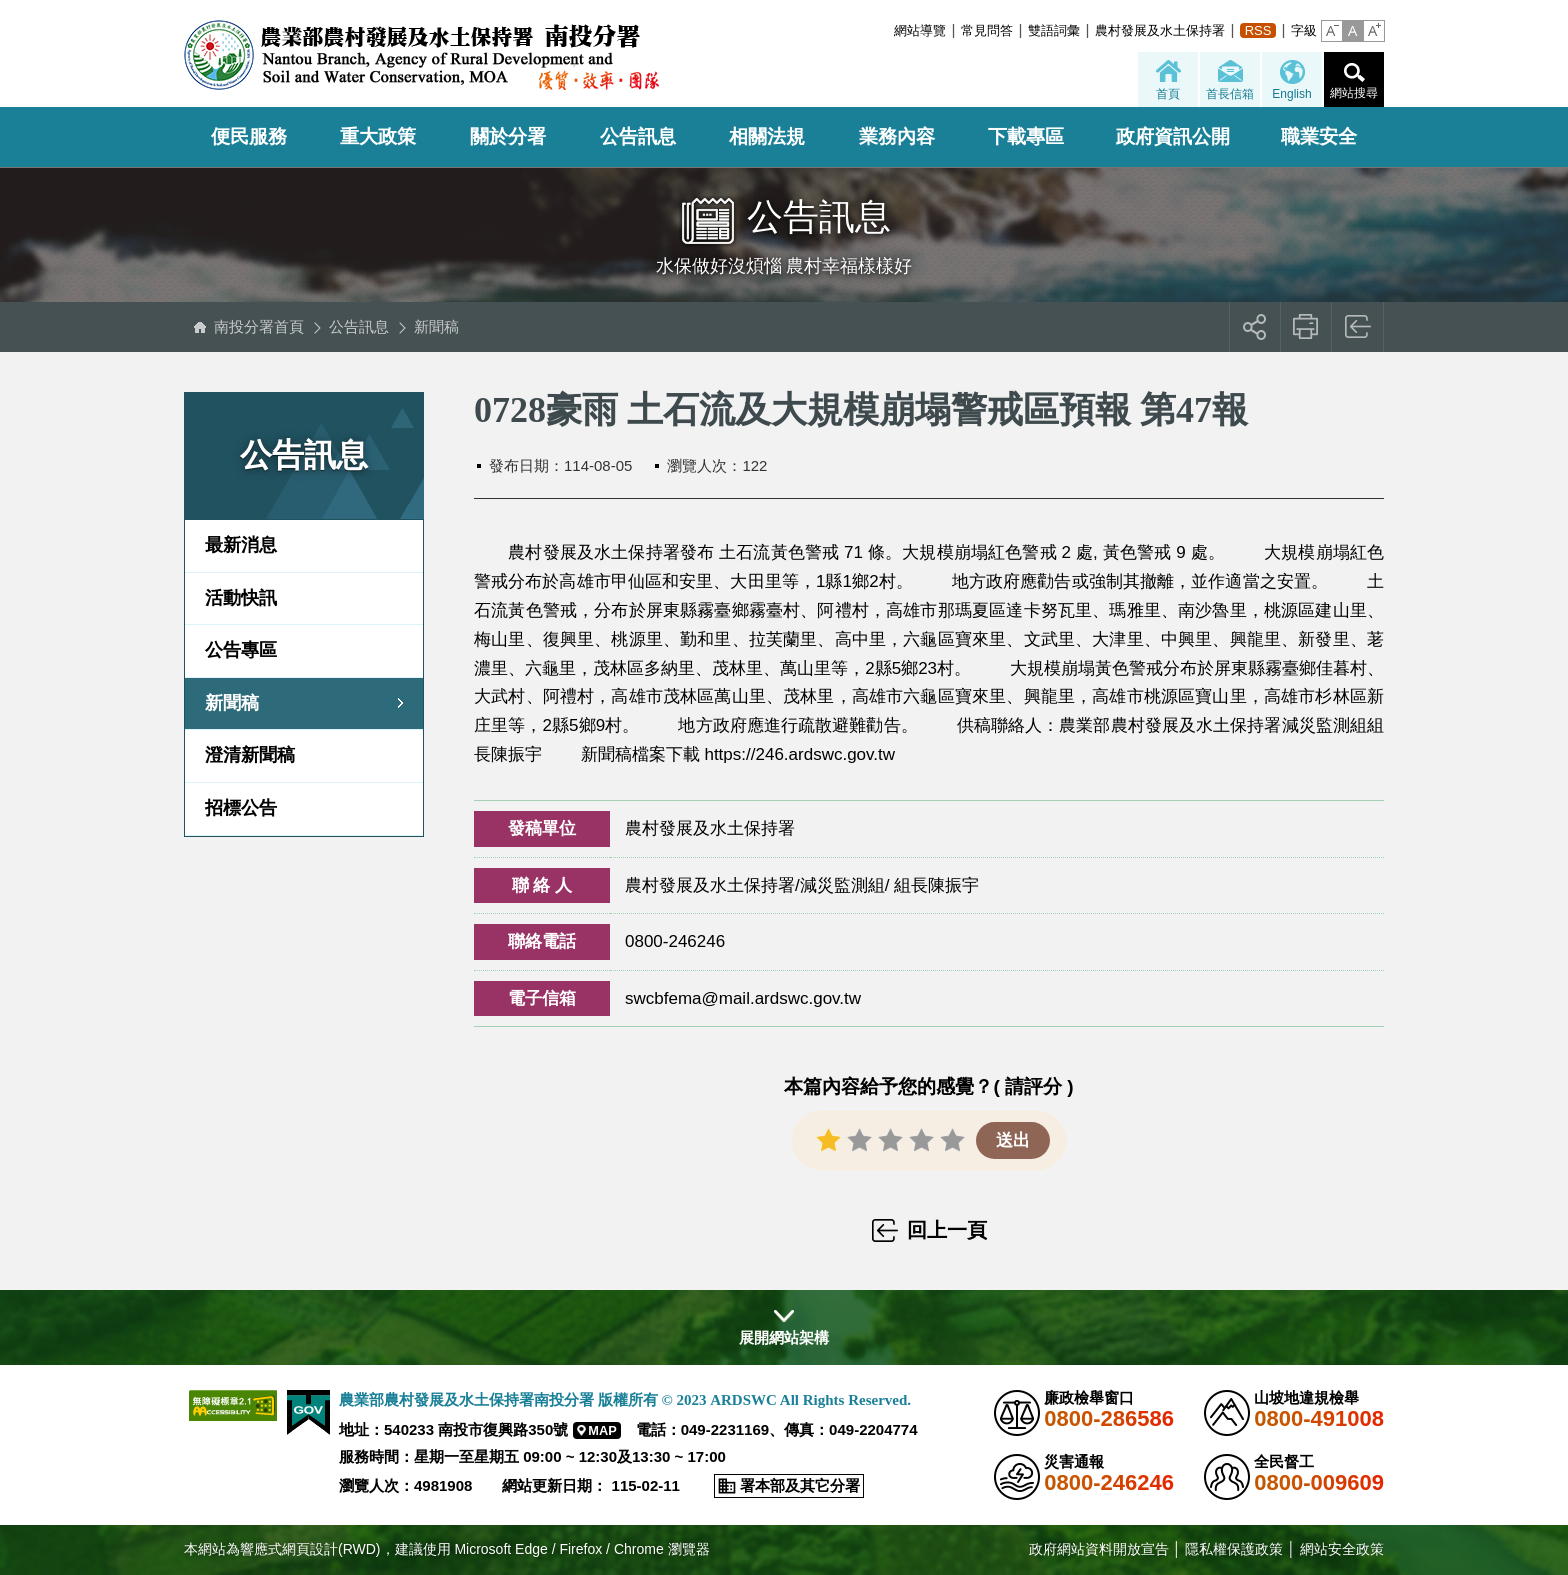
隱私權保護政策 (1234, 1549)
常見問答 (987, 30)
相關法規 (767, 136)
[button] (1332, 31)
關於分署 (508, 136)
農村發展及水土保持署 (1160, 30)
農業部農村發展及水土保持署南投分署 (421, 55)
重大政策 (378, 136)
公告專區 (241, 650)
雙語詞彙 (1054, 30)
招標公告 (241, 808)
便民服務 (249, 136)
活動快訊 (241, 598)
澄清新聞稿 (250, 755)
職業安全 (1319, 136)
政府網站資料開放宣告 (1099, 1549)
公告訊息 (638, 136)
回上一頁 (1358, 327)
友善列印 (1306, 327)
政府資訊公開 (1173, 136)
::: (888, 30)
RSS (1258, 30)
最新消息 (241, 545)
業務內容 (897, 136)
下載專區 (1026, 136)
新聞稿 (436, 326)
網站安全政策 (1342, 1549)
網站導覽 (920, 30)
